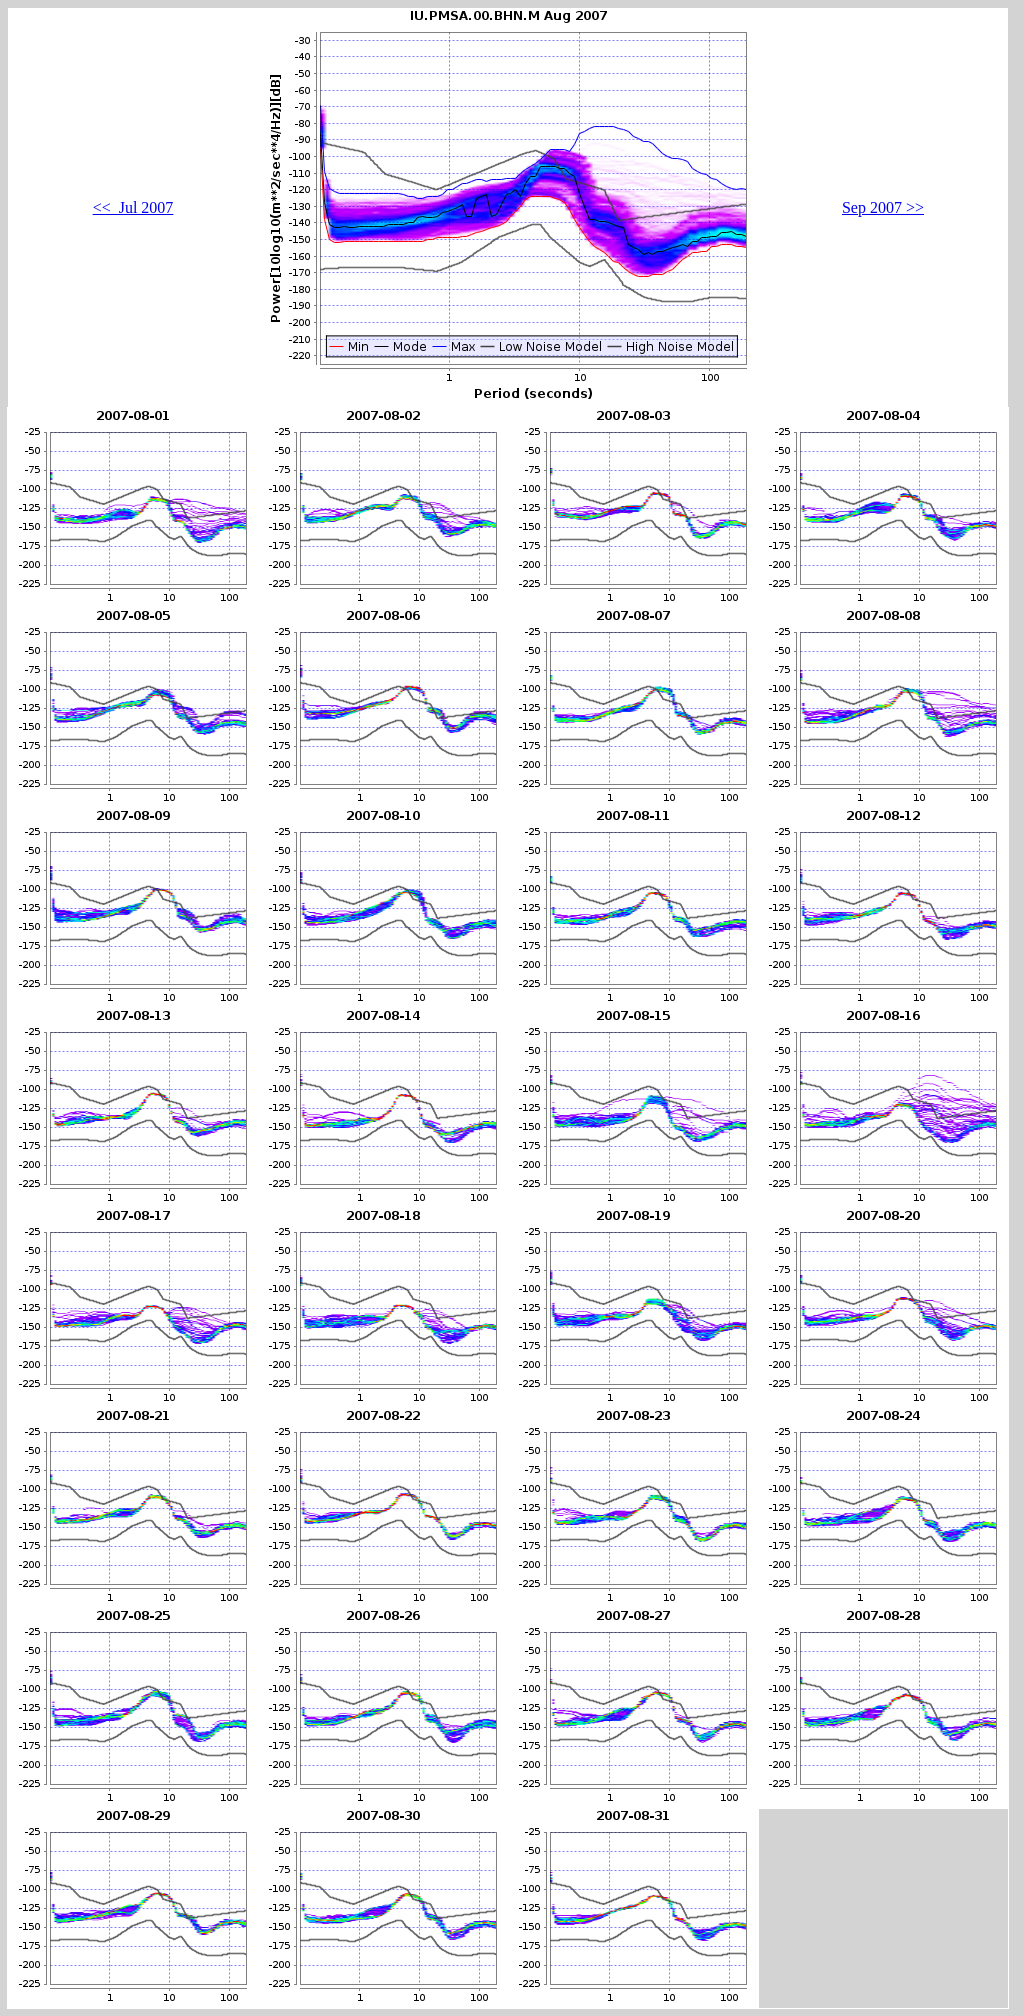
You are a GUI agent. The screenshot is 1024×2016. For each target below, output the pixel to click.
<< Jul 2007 (133, 207)
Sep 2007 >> (883, 207)
